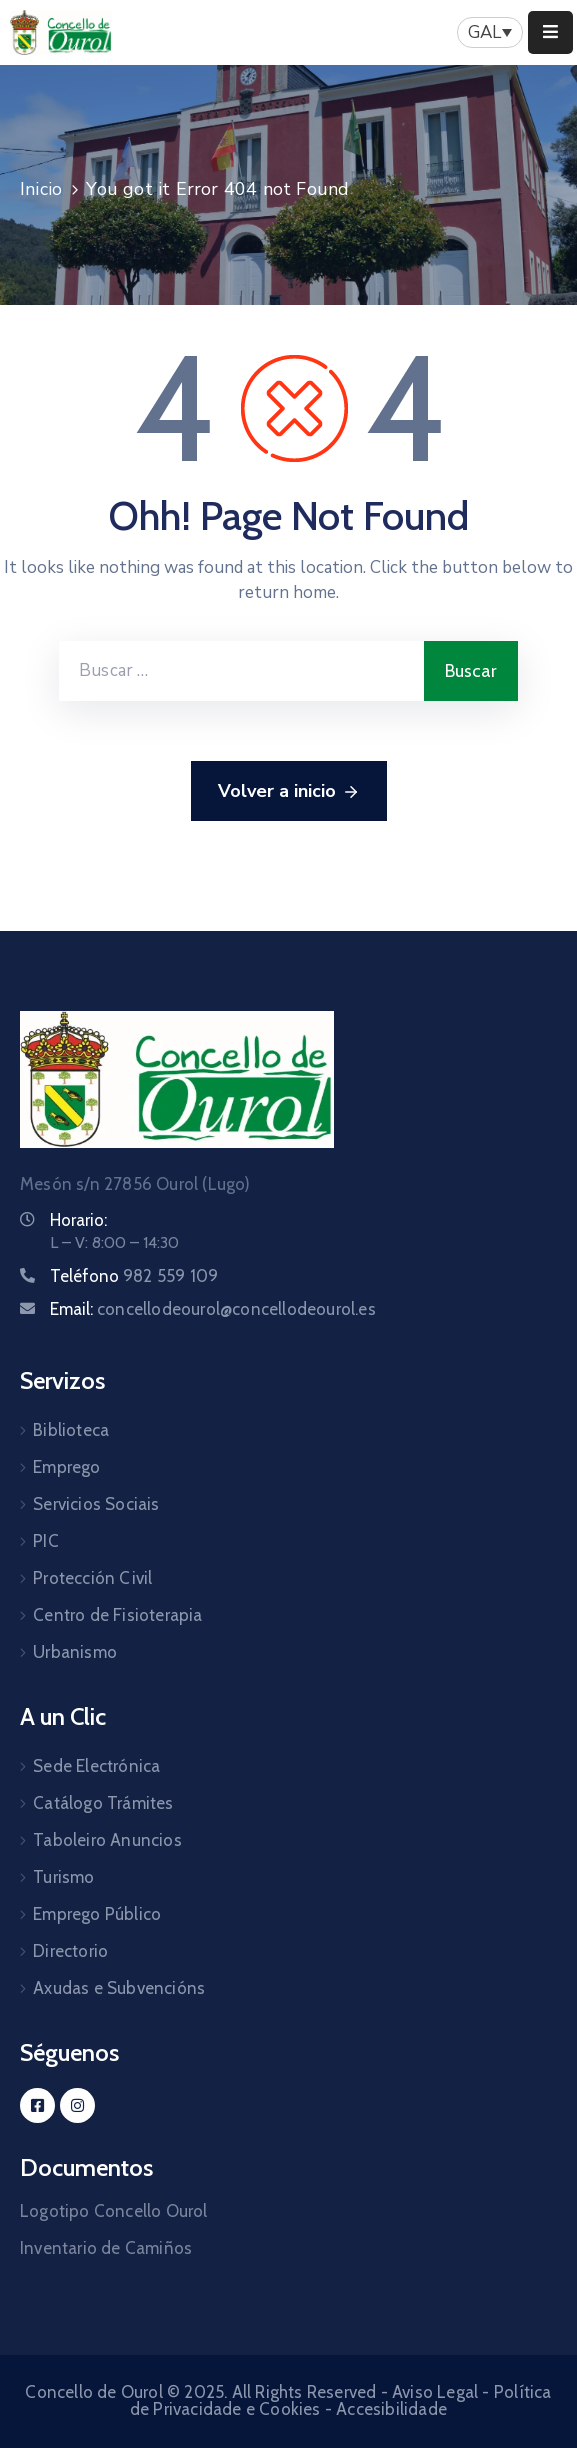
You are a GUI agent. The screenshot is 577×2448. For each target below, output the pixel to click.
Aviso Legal (435, 2392)
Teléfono (134, 1276)
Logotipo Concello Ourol (114, 2211)
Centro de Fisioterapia (117, 1615)
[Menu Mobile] (550, 32)
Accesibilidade (391, 2409)
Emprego (66, 1467)
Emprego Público (97, 1914)
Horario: (78, 1220)
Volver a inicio (289, 792)
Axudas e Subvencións (119, 1988)
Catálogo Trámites (103, 1803)
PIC (46, 1541)
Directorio (70, 1951)
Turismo (63, 1877)
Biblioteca (71, 1430)
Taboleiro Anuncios (107, 1840)
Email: (213, 1309)
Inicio (41, 189)
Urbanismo (75, 1652)
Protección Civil (92, 1578)
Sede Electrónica (96, 1766)
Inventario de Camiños (106, 2248)
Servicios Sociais (96, 1504)
